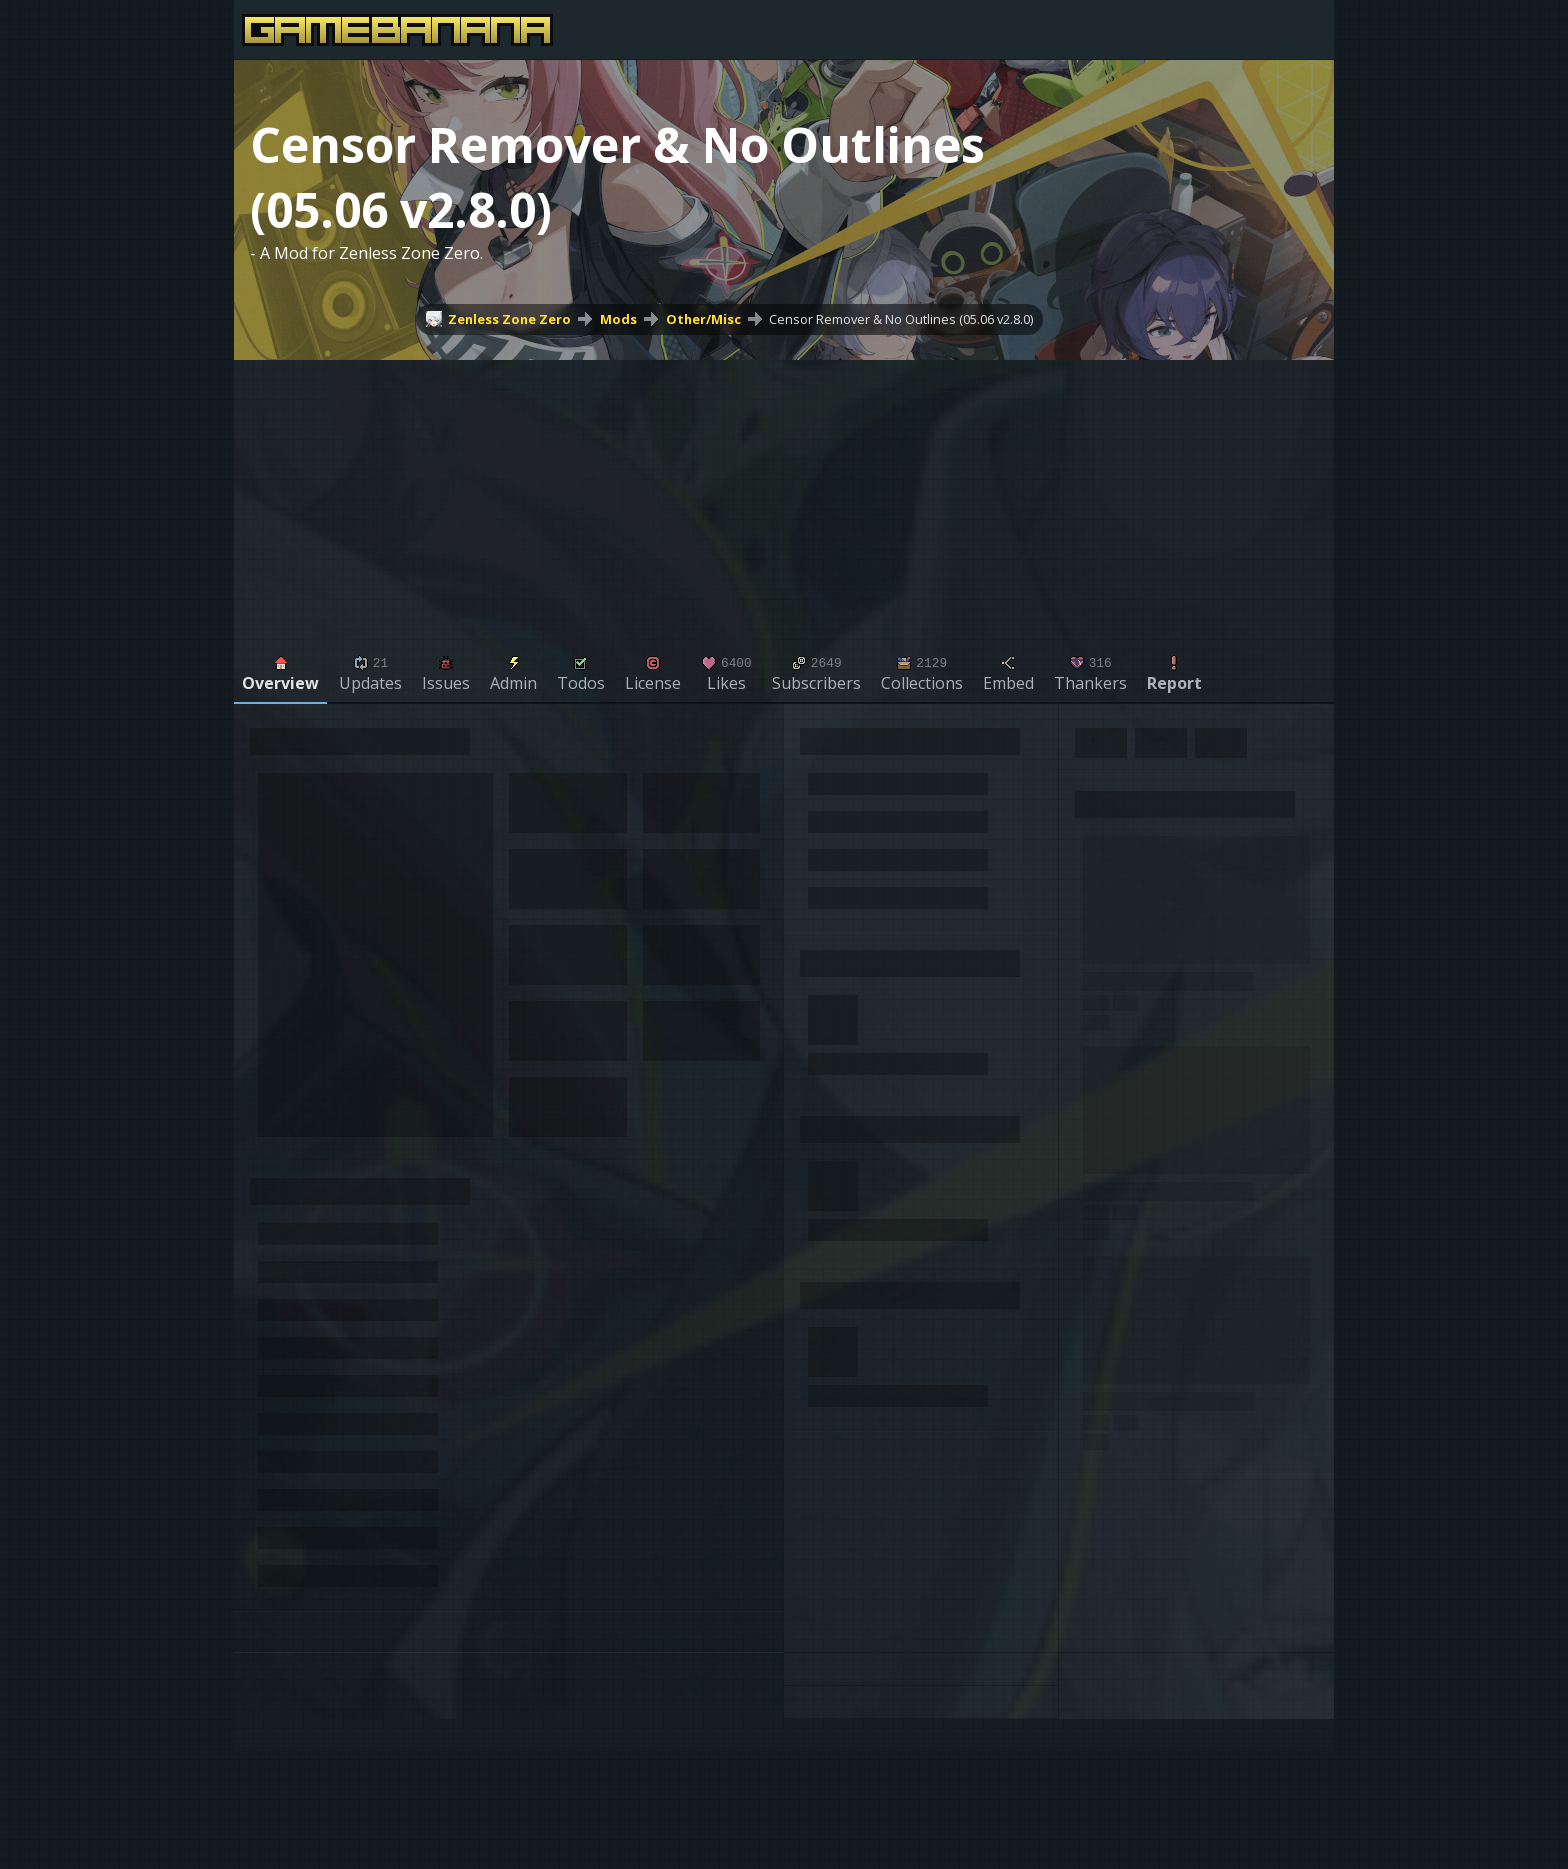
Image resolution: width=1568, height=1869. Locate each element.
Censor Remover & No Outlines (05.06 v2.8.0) (901, 319)
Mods (618, 319)
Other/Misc (703, 319)
